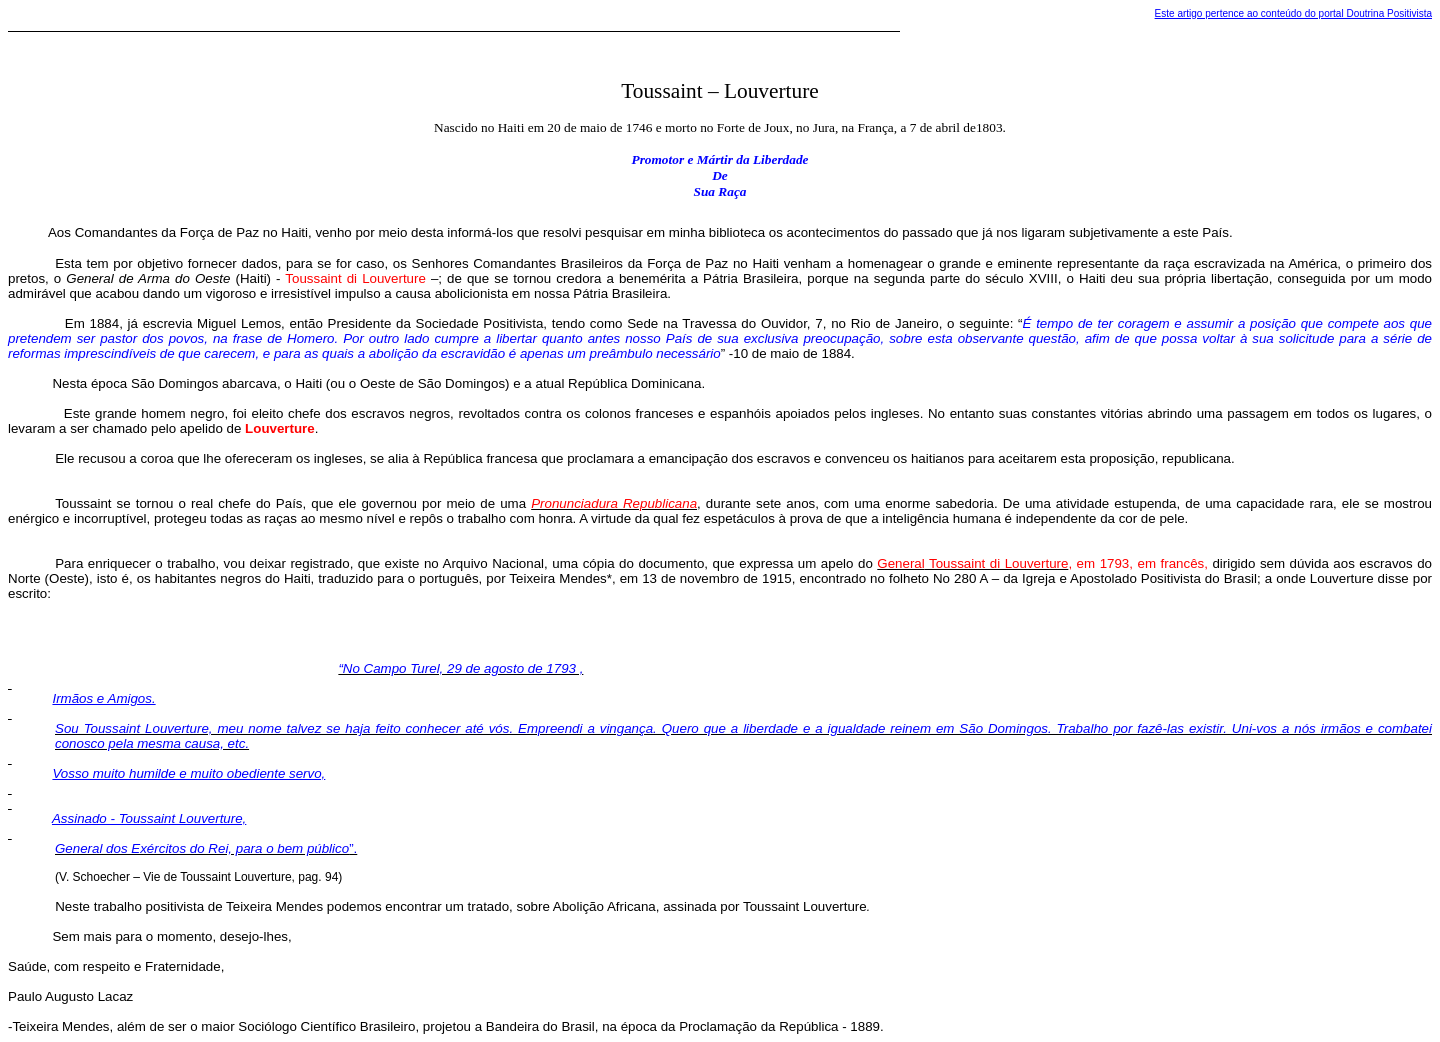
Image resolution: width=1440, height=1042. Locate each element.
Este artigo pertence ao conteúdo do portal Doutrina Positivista (1293, 13)
